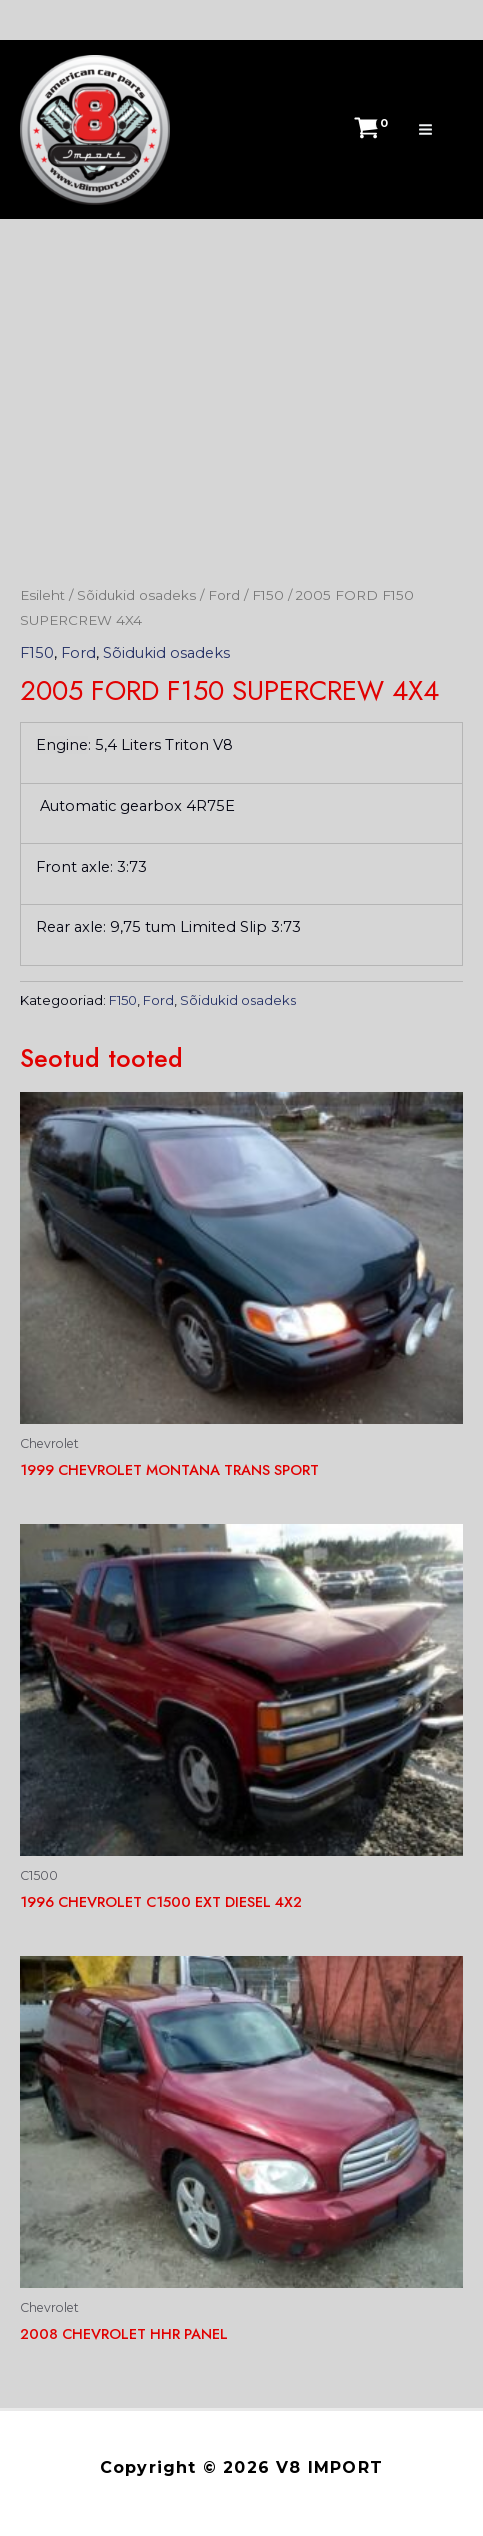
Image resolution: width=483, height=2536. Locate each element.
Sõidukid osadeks (136, 595)
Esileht (42, 595)
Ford (224, 595)
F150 (268, 595)
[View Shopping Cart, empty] (367, 129)
